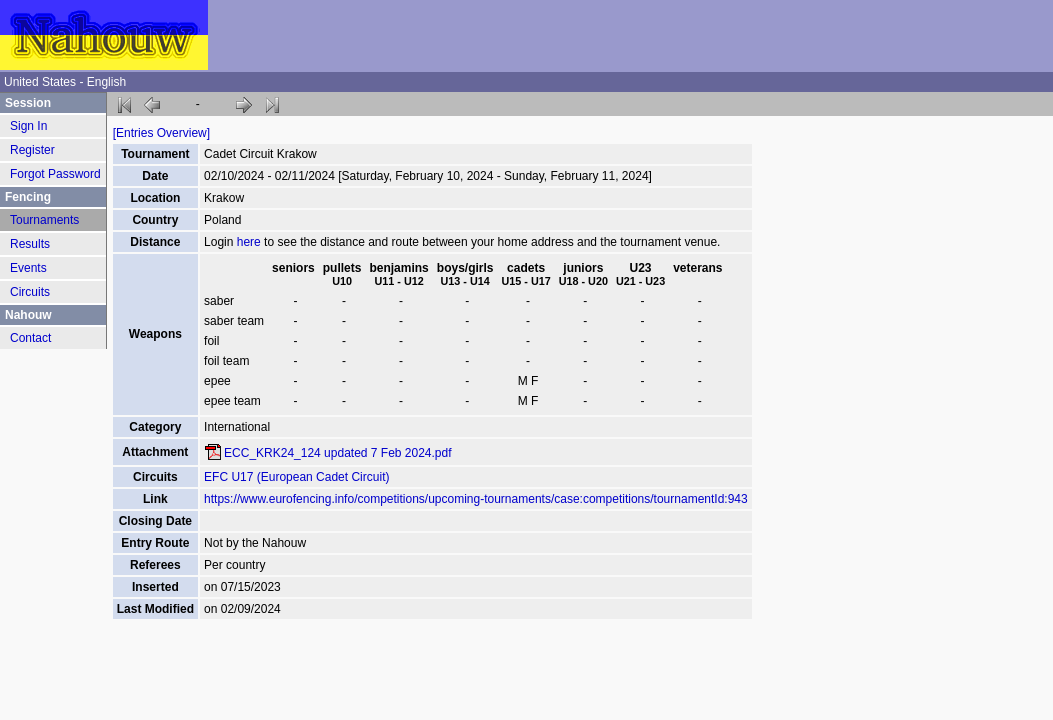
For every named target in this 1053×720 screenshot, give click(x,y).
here (249, 242)
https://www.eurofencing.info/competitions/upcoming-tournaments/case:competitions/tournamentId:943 (476, 499)
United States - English (65, 82)
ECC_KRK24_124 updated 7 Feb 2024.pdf (338, 453)
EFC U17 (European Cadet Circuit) (296, 477)
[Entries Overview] (161, 133)
